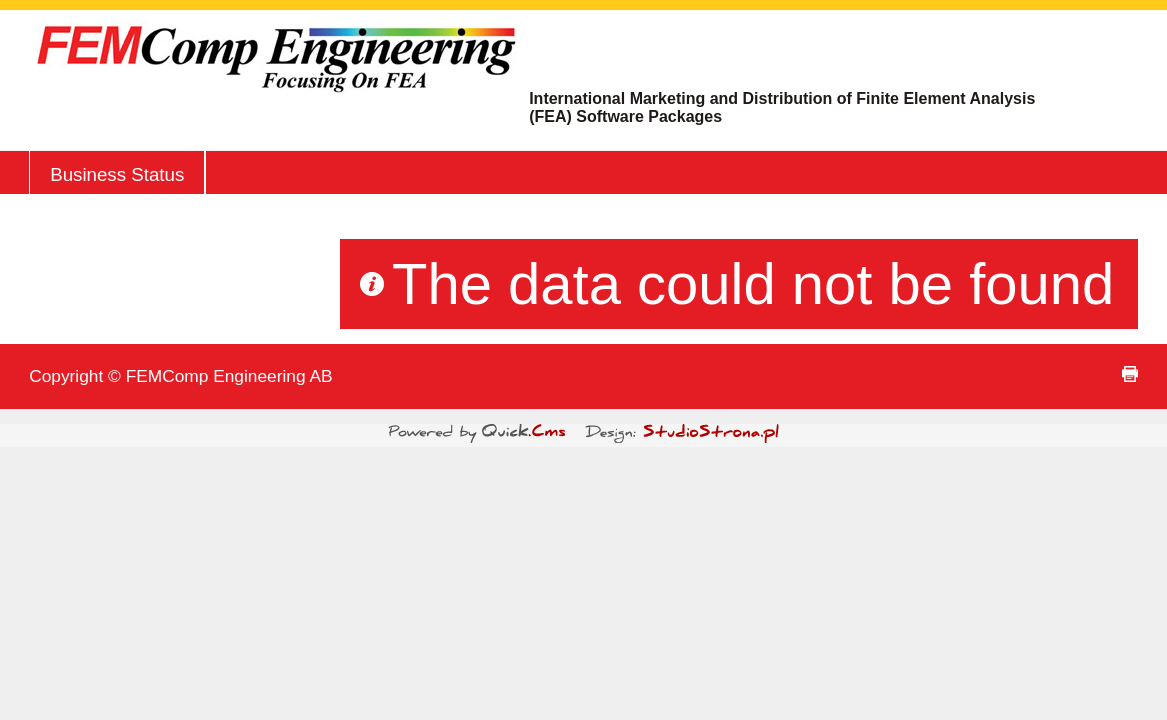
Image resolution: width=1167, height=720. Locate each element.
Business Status (117, 174)
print (1130, 374)
